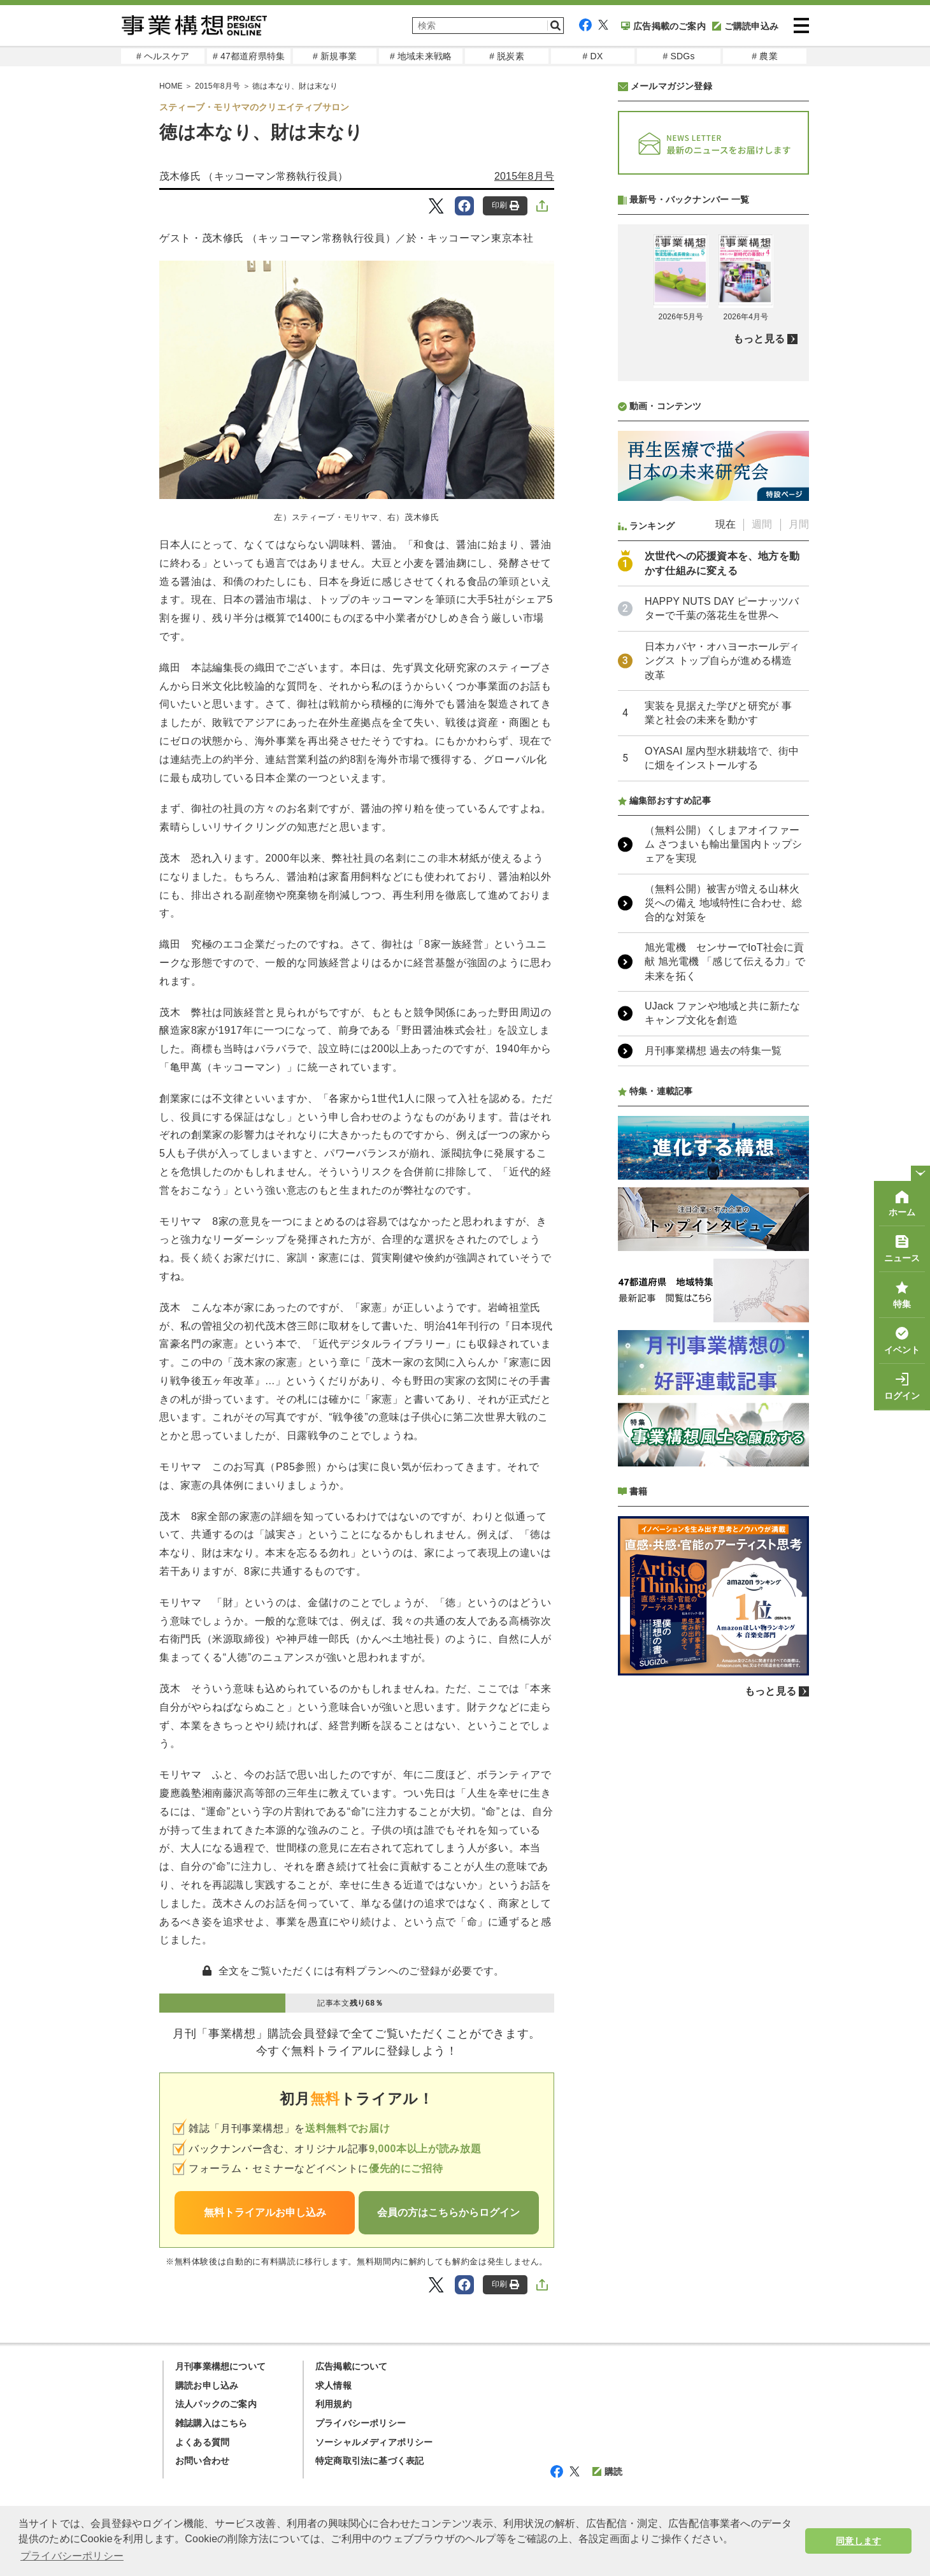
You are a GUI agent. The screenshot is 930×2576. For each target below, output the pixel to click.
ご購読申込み (745, 26)
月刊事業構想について (220, 2366)
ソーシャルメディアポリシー (374, 2442)
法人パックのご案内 (216, 2403)
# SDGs (678, 56)
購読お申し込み (206, 2385)
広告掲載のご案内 (663, 26)
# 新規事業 (335, 56)
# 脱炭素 (506, 56)
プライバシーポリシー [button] (72, 2556)
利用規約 (333, 2403)
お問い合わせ (202, 2460)
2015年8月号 (524, 176)
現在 (725, 862)
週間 (762, 862)
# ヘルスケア (162, 56)
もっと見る (759, 676)
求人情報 (333, 2385)
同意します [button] (858, 2541)
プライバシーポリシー (360, 2423)
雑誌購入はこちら (211, 2423)
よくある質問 (202, 2442)
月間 (799, 862)
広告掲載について (351, 2366)
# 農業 (764, 56)
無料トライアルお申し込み (265, 2212)
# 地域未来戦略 (421, 56)
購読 (607, 2471)
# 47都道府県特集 (249, 56)
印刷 (505, 205)
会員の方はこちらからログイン (448, 2212)
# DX (593, 56)
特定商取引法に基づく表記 (369, 2460)
